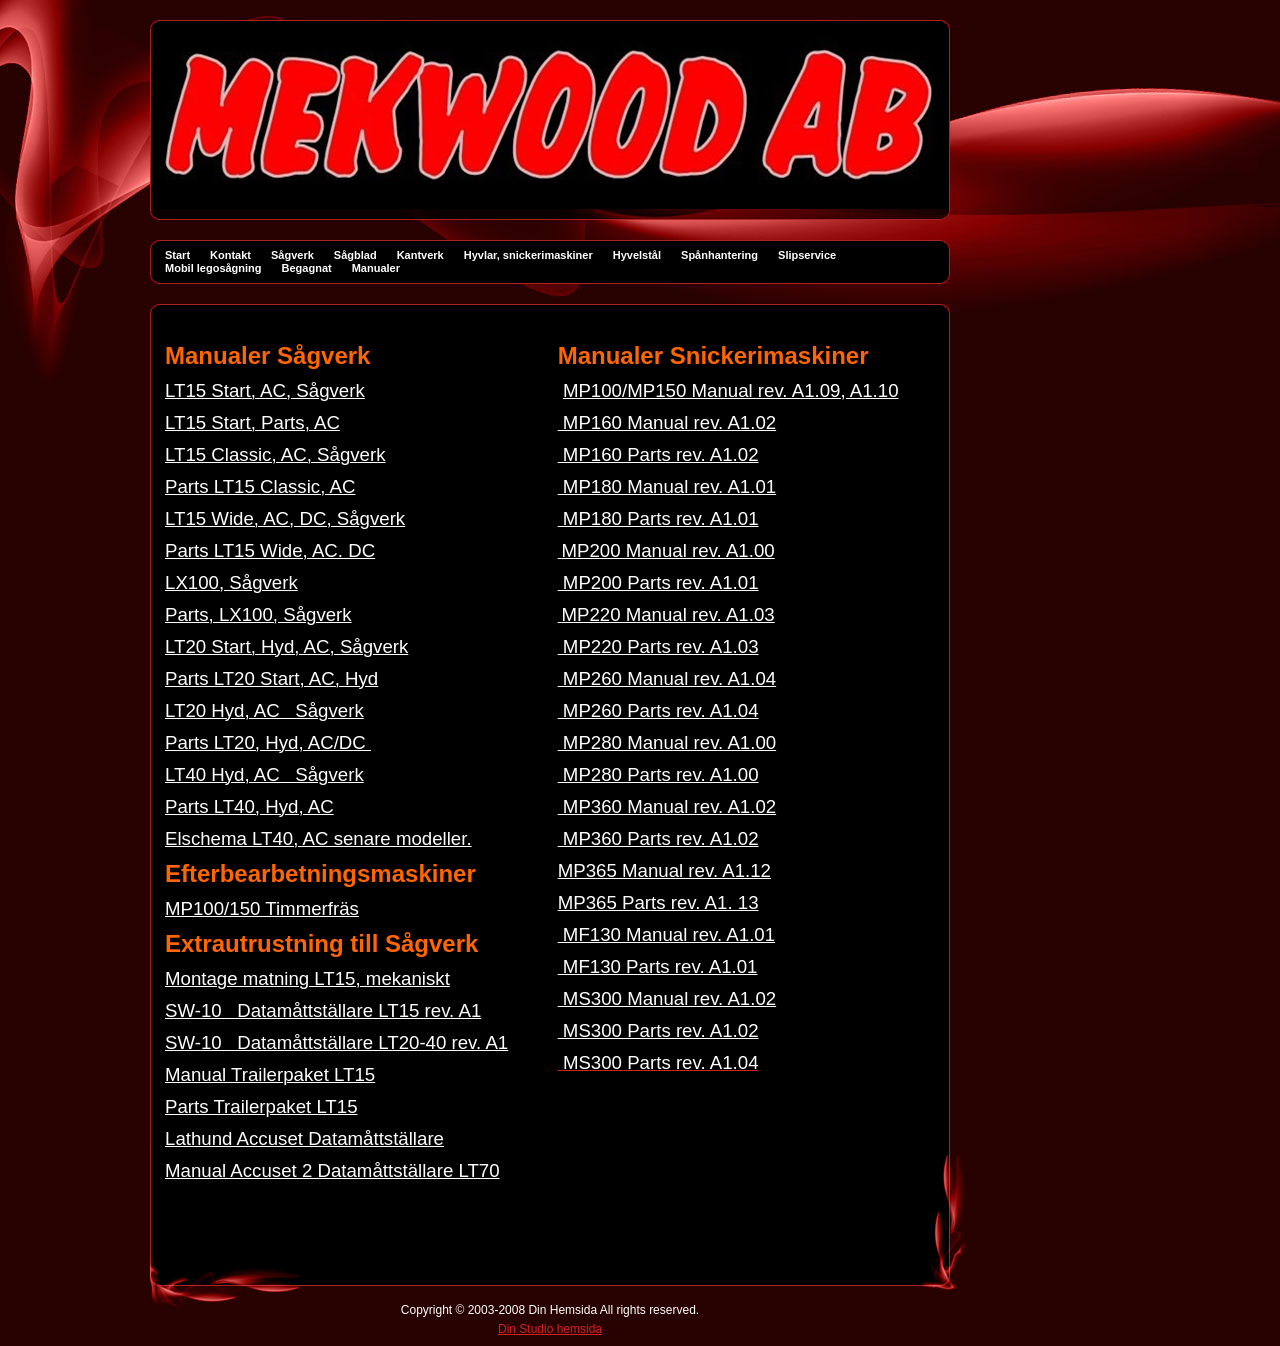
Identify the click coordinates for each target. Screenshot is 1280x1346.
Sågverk (292, 255)
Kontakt (230, 255)
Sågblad (355, 255)
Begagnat (307, 268)
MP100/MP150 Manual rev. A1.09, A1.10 (731, 390)
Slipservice (807, 255)
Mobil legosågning (213, 268)
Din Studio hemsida (550, 1329)
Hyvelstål (637, 255)
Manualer (376, 268)
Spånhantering (719, 255)
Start (177, 255)
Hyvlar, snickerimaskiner (528, 255)
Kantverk (420, 255)
